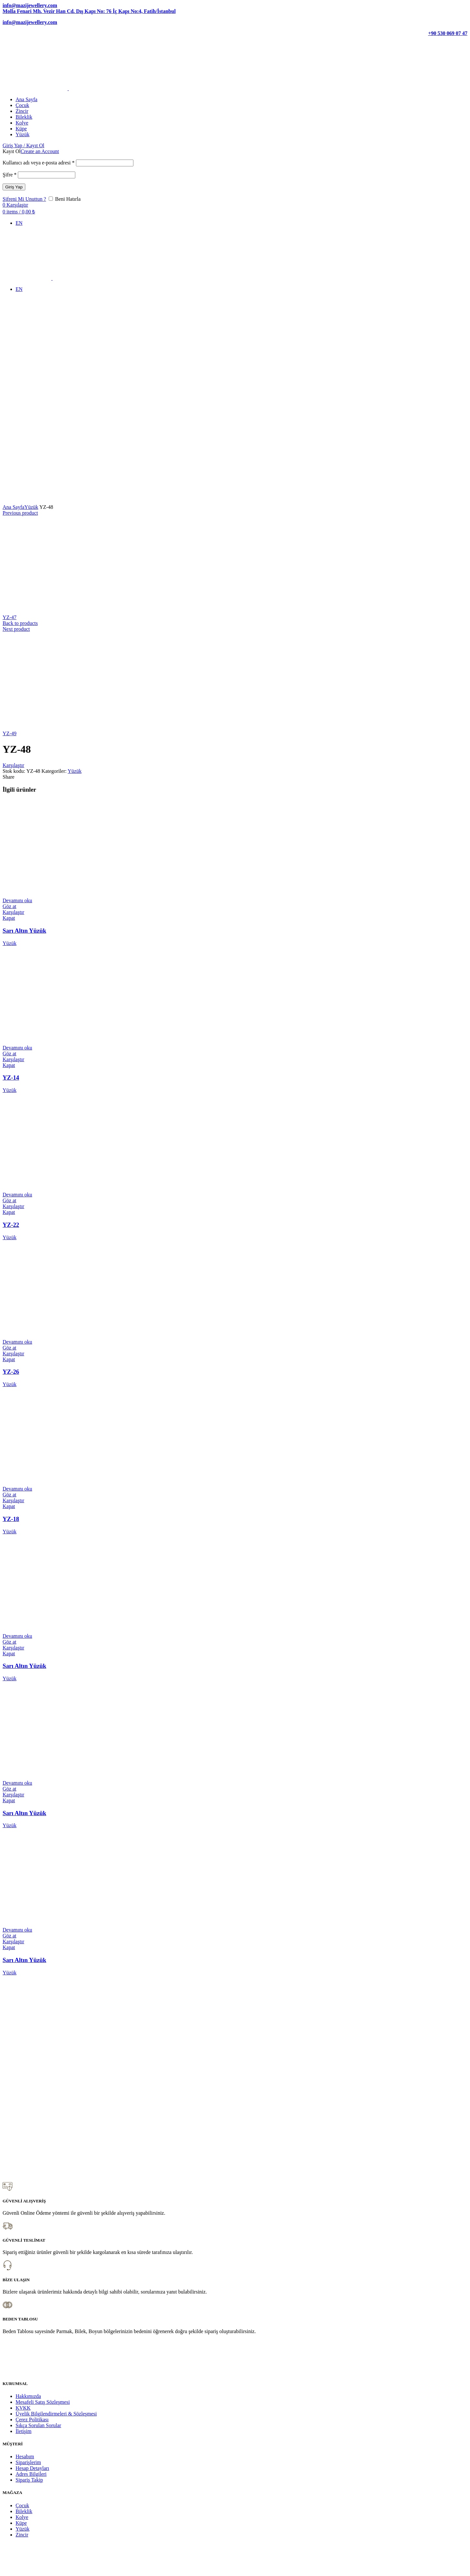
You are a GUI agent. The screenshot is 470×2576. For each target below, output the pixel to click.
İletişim (23, 2431)
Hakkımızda (28, 2396)
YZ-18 (11, 1519)
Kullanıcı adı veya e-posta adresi (39, 162)
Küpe (21, 2523)
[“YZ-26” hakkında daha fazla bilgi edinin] (17, 1342)
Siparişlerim (28, 2462)
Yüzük (31, 507)
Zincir (22, 2534)
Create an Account (40, 151)
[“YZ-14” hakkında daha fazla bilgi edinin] (17, 1047)
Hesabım (25, 2456)
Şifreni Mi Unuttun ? (24, 199)
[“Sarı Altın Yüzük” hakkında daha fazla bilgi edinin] (17, 900)
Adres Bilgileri (31, 2474)
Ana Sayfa (13, 507)
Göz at (9, 906)
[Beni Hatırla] (51, 199)
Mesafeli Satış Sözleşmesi (43, 2402)
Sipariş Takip (29, 2480)
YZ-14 (11, 1077)
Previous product (20, 513)
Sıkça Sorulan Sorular (38, 2425)
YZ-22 (11, 1224)
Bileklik (24, 2511)
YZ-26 (11, 1371)
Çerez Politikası (32, 2419)
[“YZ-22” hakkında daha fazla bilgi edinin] (17, 1194)
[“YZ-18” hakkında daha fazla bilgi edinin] (17, 1489)
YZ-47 (10, 617)
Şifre (10, 174)
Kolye (22, 2517)
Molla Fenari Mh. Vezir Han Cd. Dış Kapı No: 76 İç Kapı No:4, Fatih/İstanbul (89, 11)
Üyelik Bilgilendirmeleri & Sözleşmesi (56, 2413)
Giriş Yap (14, 187)
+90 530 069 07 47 (447, 33)
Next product (16, 629)
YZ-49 (10, 733)
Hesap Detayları (32, 2468)
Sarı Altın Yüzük (24, 930)
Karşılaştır (13, 765)
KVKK (23, 2408)
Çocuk (22, 2505)
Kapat (9, 918)
